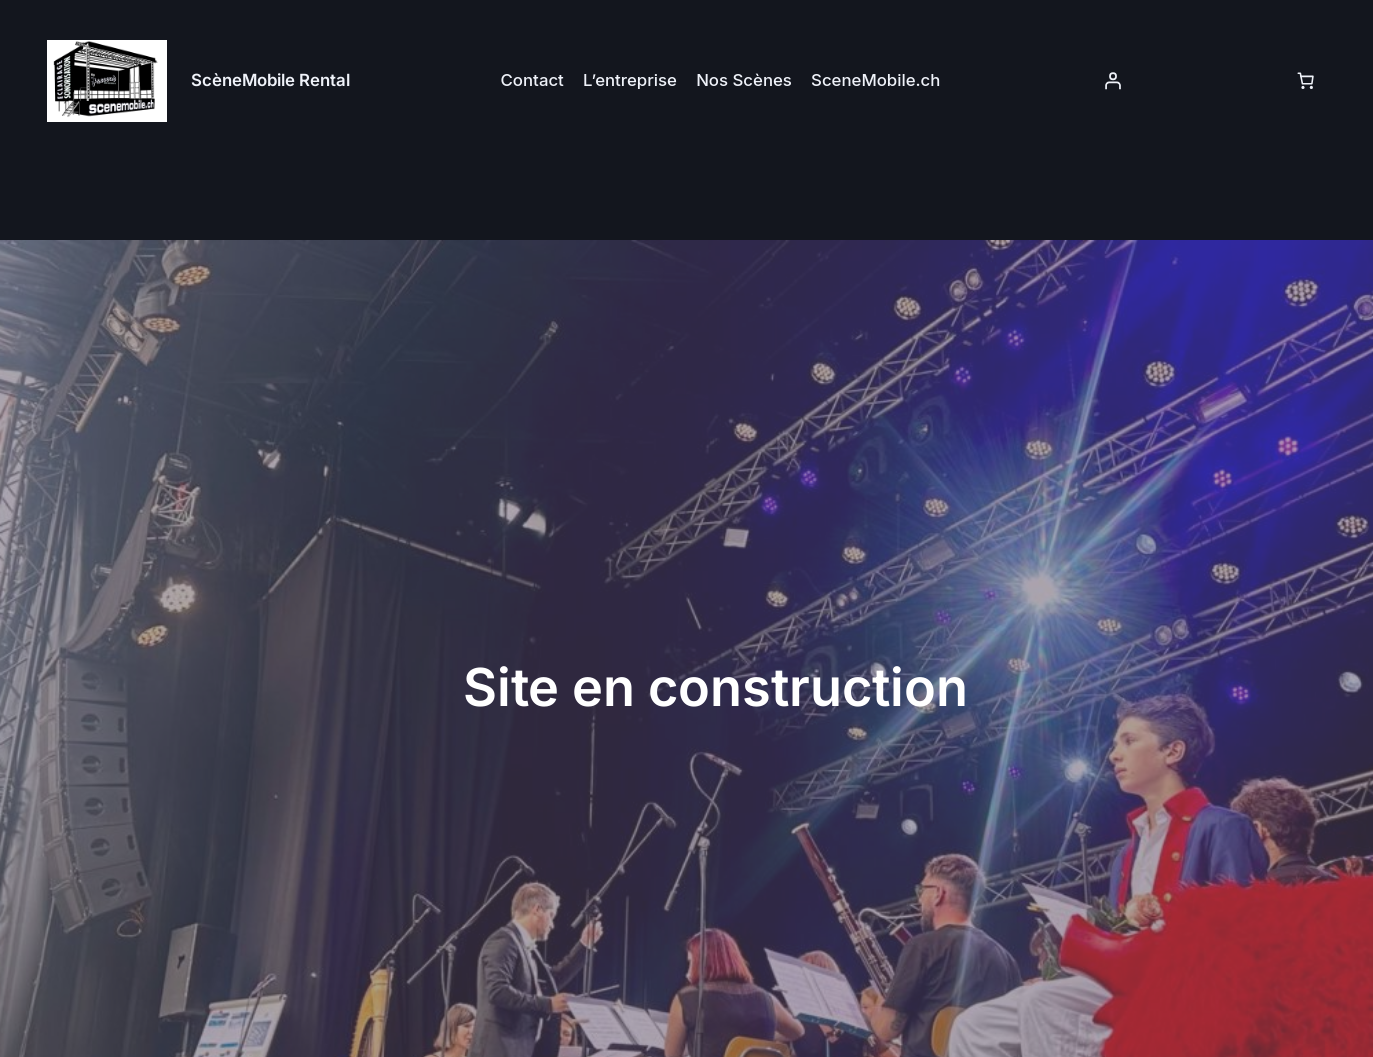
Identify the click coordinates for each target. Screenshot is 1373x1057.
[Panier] (1306, 81)
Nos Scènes (744, 80)
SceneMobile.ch (875, 80)
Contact (532, 80)
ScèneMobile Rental (270, 80)
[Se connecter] (1112, 81)
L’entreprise (630, 80)
